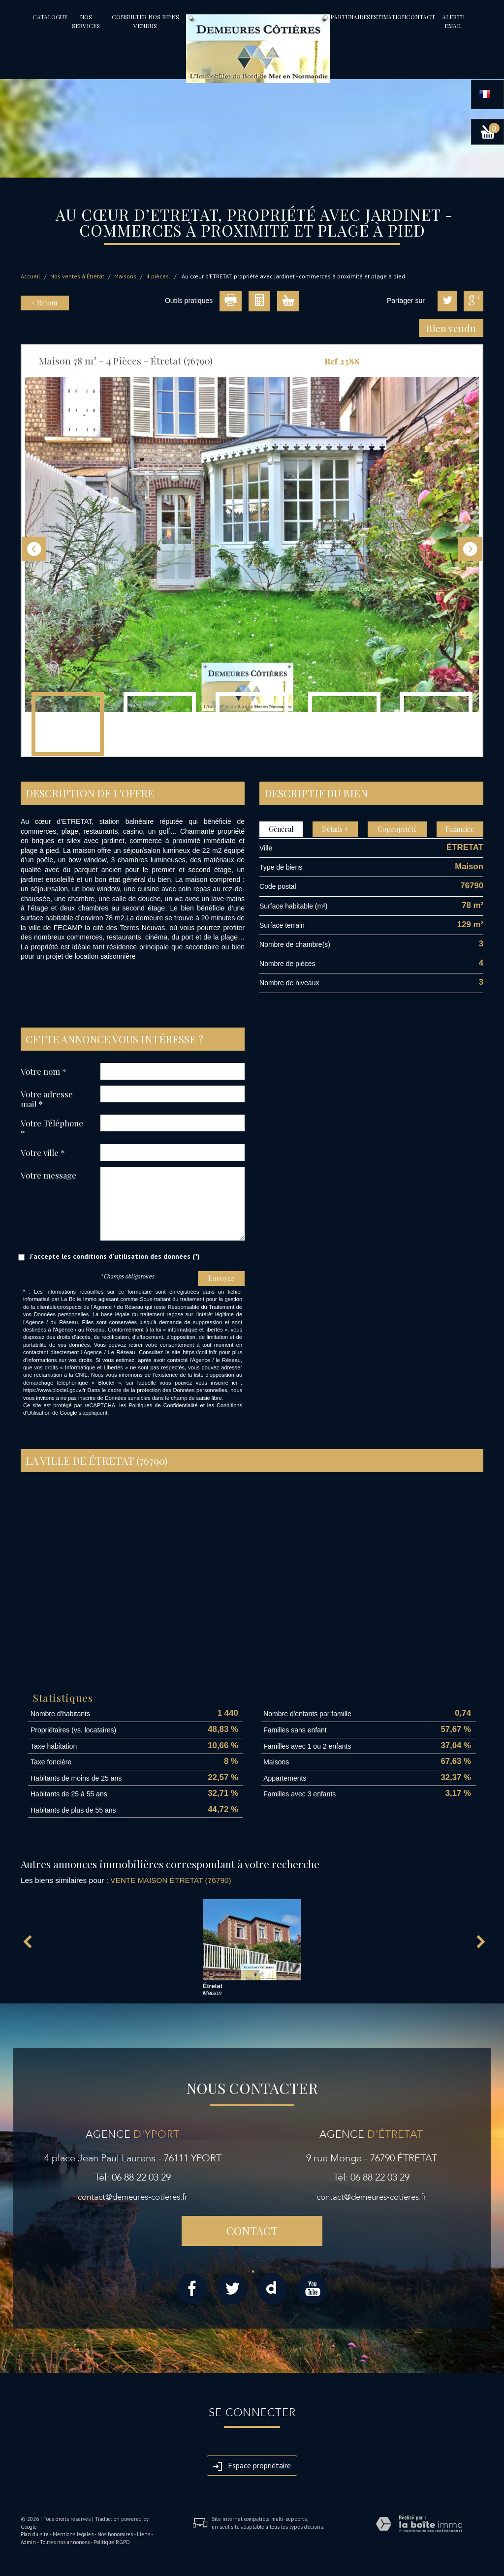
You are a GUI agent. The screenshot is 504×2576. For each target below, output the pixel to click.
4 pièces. (158, 276)
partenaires (350, 17)
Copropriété (397, 829)
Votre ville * (43, 1152)
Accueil (30, 276)
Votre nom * (43, 1071)
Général (281, 829)
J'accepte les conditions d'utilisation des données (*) (115, 1256)
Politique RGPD (112, 2542)
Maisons (125, 276)
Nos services (86, 21)
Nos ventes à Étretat (77, 276)
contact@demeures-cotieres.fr (133, 2197)
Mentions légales (73, 2534)
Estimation (388, 17)
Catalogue (49, 17)
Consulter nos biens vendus (145, 21)
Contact (420, 17)
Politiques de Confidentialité (162, 1405)
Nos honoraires (115, 2534)
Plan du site (35, 2534)
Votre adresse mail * (47, 1099)
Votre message (48, 1175)
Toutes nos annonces (65, 2542)
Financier (459, 829)
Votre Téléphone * (52, 1128)
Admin (28, 2542)
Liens (143, 2534)
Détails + (335, 829)
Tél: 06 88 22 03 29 (132, 2177)
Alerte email (453, 21)
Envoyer (221, 1278)
